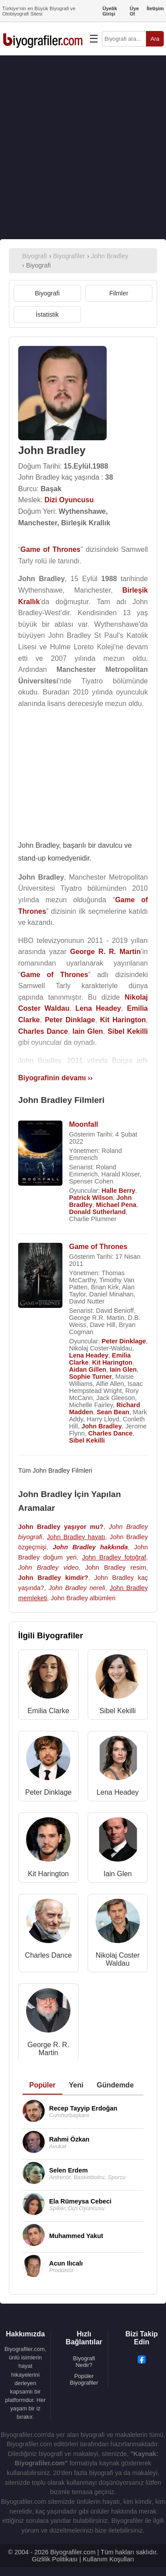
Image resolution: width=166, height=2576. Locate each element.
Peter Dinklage (124, 1341)
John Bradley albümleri (83, 1598)
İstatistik (47, 314)
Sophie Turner (90, 1376)
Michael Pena (116, 1204)
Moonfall (83, 1124)
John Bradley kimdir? (53, 1577)
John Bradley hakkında (90, 1547)
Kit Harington (112, 1362)
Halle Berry (118, 1190)
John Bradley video (48, 1567)
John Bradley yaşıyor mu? (61, 1526)
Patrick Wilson (91, 1197)
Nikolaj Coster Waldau (118, 1959)
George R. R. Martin (48, 2048)
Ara (155, 38)
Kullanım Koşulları (108, 2559)
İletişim (155, 8)
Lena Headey (88, 1355)
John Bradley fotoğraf (114, 1557)
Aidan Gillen (87, 1369)
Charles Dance (110, 1433)
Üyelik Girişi (109, 11)
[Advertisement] (83, 147)
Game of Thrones (98, 1246)
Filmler (118, 293)
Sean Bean (113, 1412)
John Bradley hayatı (76, 1536)
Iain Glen (123, 1369)
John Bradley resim (115, 1567)
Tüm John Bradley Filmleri (55, 1470)
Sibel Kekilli (87, 1440)
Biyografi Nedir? (84, 2361)
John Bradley (101, 1426)
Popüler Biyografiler (84, 2379)
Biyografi (47, 293)
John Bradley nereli (77, 1587)
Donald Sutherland (97, 1211)
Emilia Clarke (48, 1711)
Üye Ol (134, 11)
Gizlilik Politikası (54, 2559)
